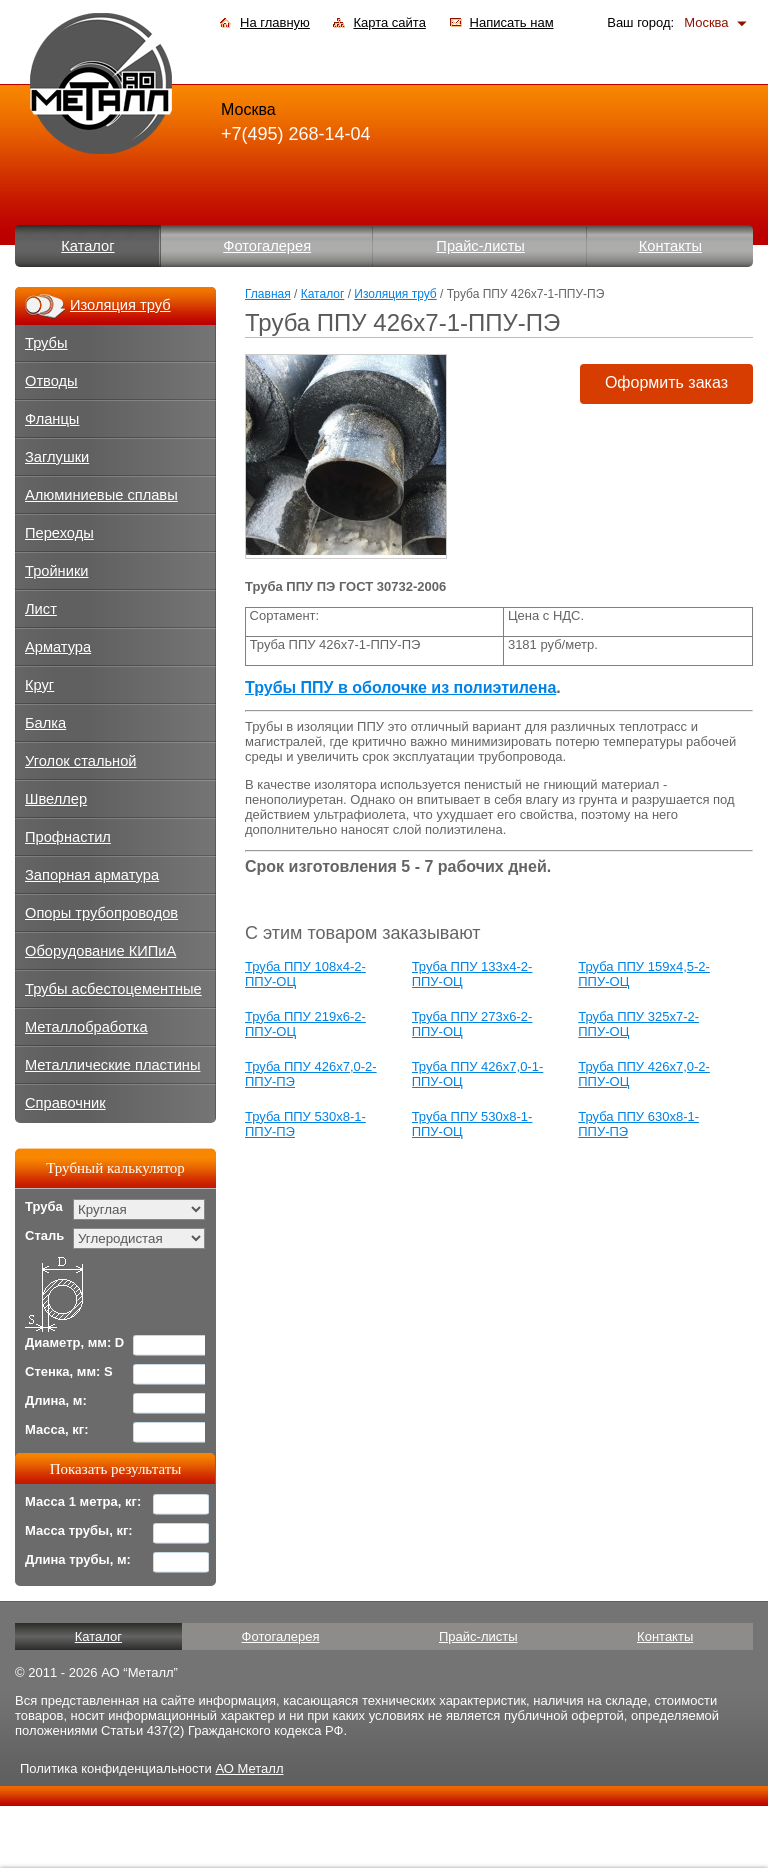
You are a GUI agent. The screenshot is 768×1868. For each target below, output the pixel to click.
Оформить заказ (666, 382)
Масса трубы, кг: (79, 1530)
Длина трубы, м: (78, 1559)
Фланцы (52, 419)
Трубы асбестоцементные (113, 989)
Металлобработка (86, 1027)
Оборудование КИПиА (100, 951)
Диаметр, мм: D (74, 1342)
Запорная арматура (92, 875)
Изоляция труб (395, 294)
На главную (275, 22)
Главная (268, 294)
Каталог (87, 246)
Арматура (58, 647)
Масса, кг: (57, 1429)
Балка (45, 723)
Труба (44, 1206)
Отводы (51, 381)
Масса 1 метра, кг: (83, 1501)
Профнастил (68, 837)
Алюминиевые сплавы (101, 495)
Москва (706, 22)
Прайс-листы (480, 246)
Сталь (44, 1235)
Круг (39, 685)
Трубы (46, 343)
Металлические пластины (112, 1065)
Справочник (65, 1103)
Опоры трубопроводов (101, 913)
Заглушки (57, 457)
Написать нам (512, 22)
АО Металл (249, 1768)
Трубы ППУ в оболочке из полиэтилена (400, 687)
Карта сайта (389, 22)
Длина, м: (56, 1400)
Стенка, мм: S (69, 1371)
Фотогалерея (267, 246)
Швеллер (56, 799)
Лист (41, 609)
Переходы (59, 533)
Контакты (670, 246)
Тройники (57, 571)
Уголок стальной (81, 761)
